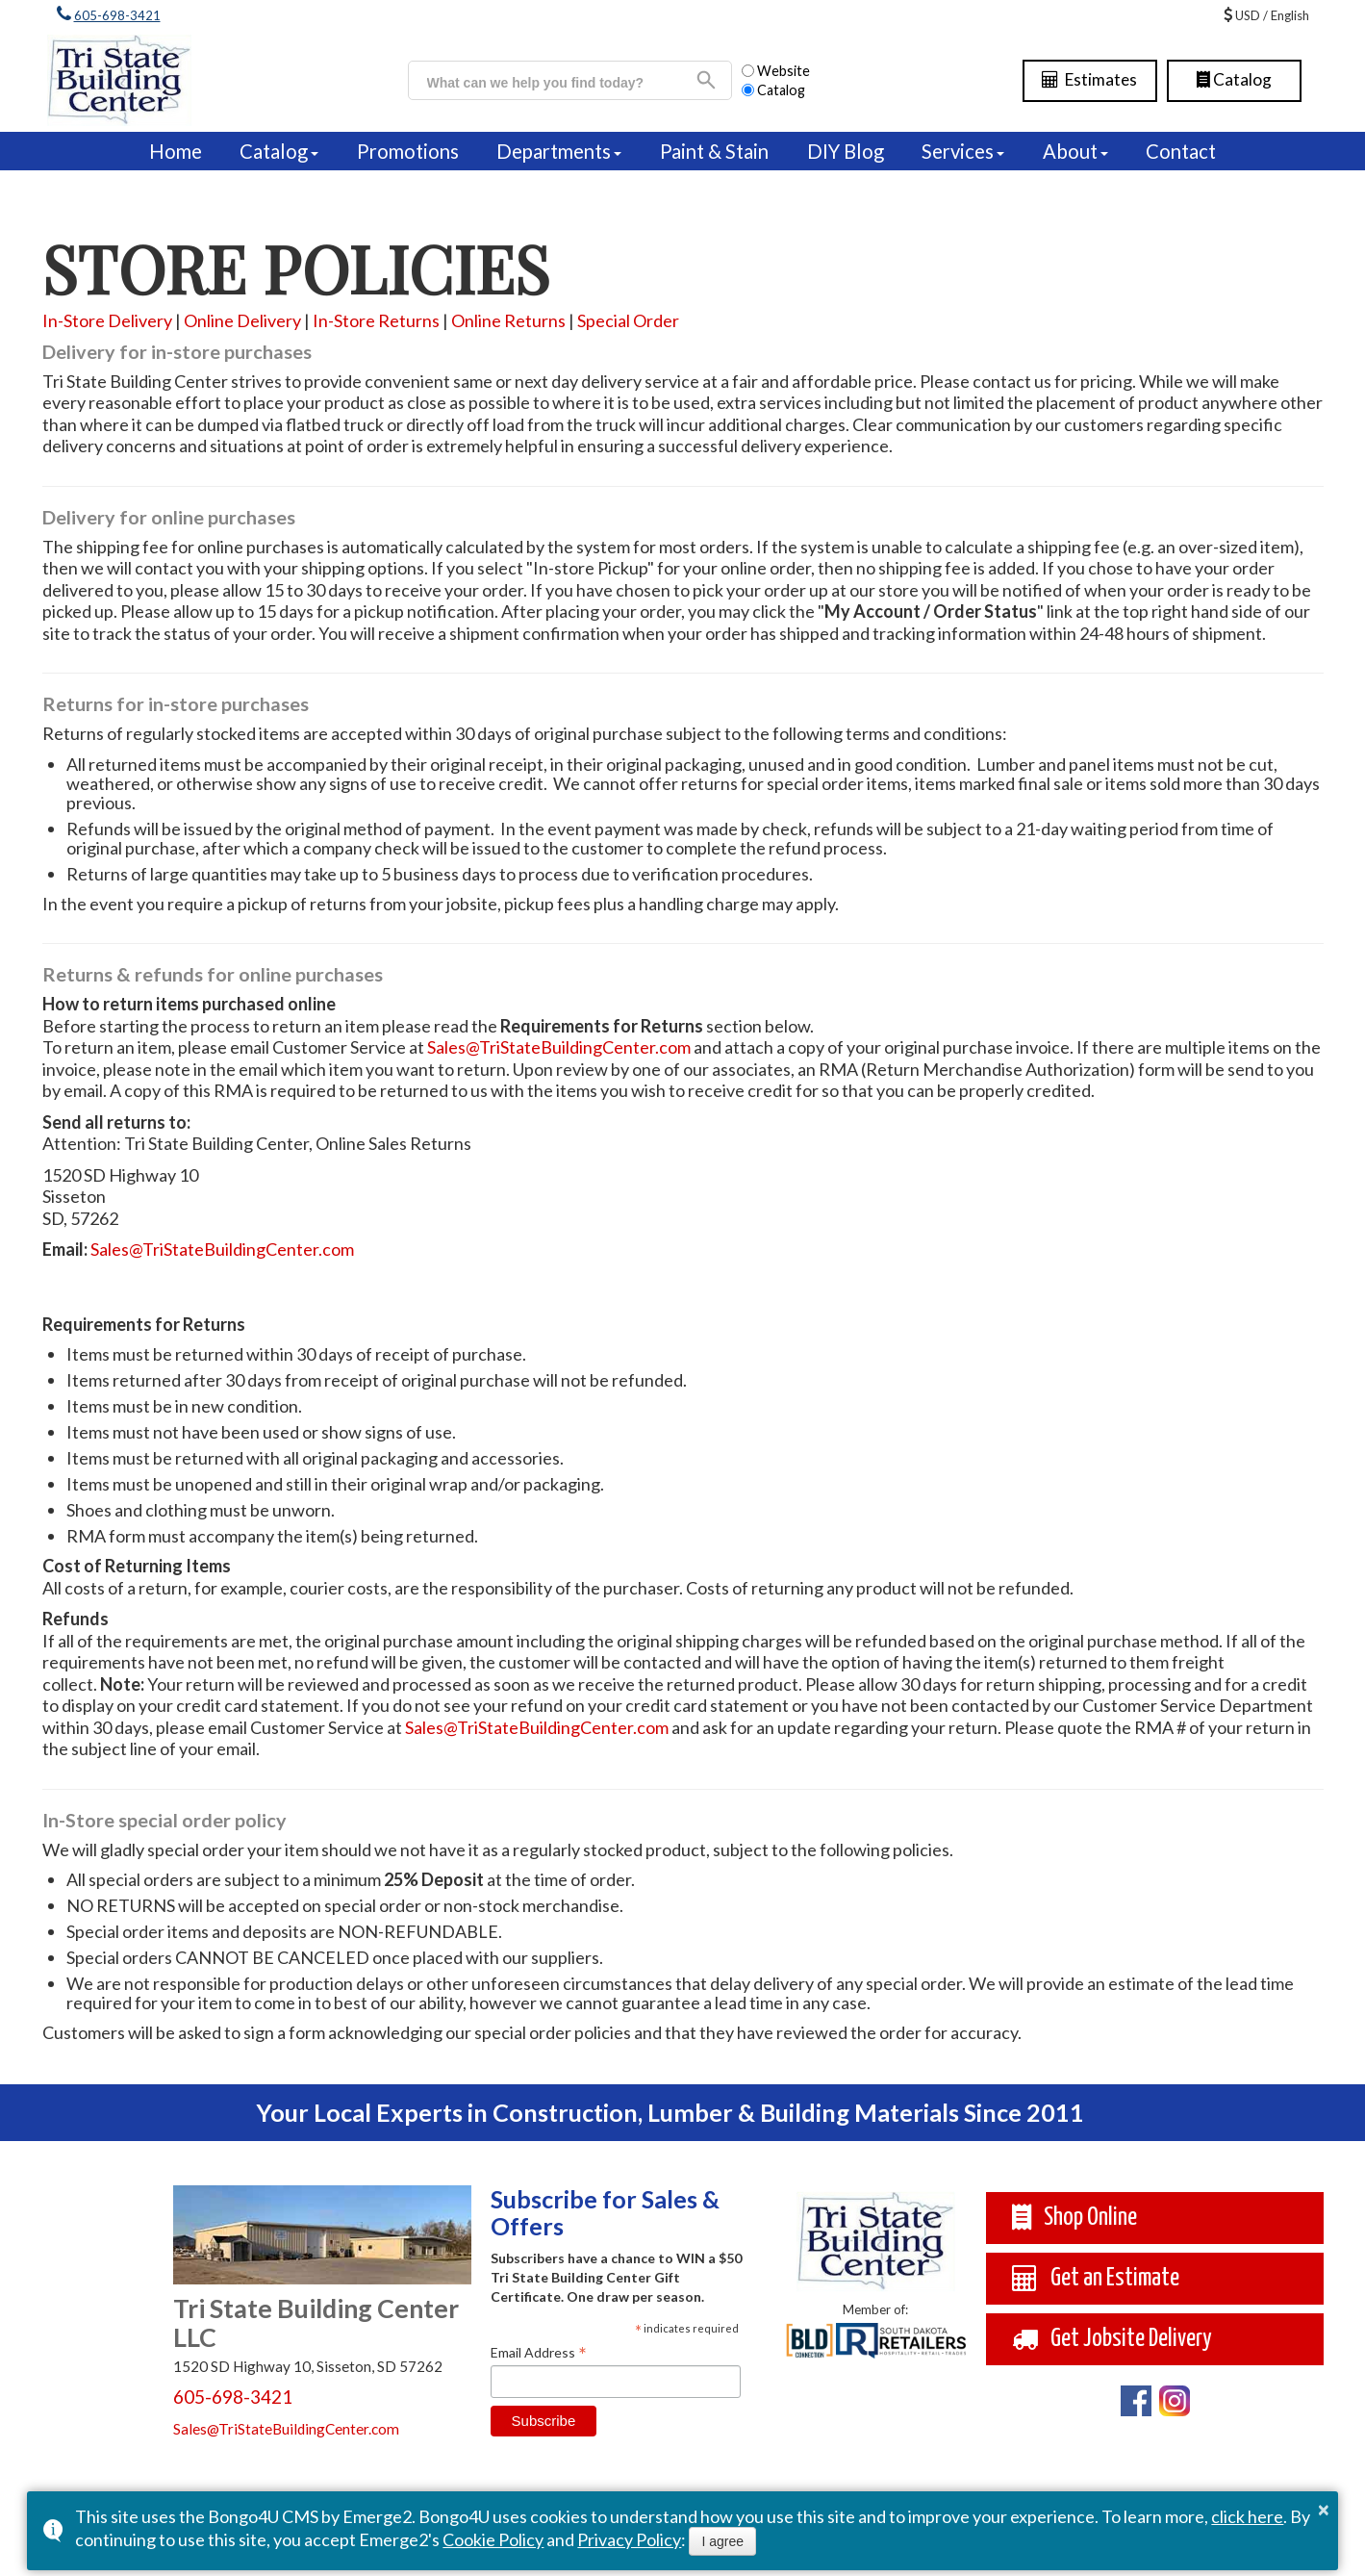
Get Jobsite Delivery (1111, 2339)
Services (958, 151)
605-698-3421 (117, 15)
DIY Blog (845, 151)
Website (776, 71)
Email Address (539, 2352)
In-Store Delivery (107, 320)
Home (175, 151)
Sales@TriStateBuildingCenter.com (559, 1047)
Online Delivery (242, 320)
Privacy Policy (629, 2539)
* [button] (638, 2331)
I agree (722, 2541)
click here (1247, 2516)
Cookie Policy (492, 2539)
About (1070, 151)
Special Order (628, 320)
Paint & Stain (714, 151)
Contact (1181, 151)
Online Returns (508, 320)
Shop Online (1074, 2218)
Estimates (1089, 79)
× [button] (1323, 2509)
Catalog (1234, 79)
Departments (553, 151)
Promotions (408, 151)
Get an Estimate (1095, 2278)
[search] (561, 82)
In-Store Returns (376, 320)
